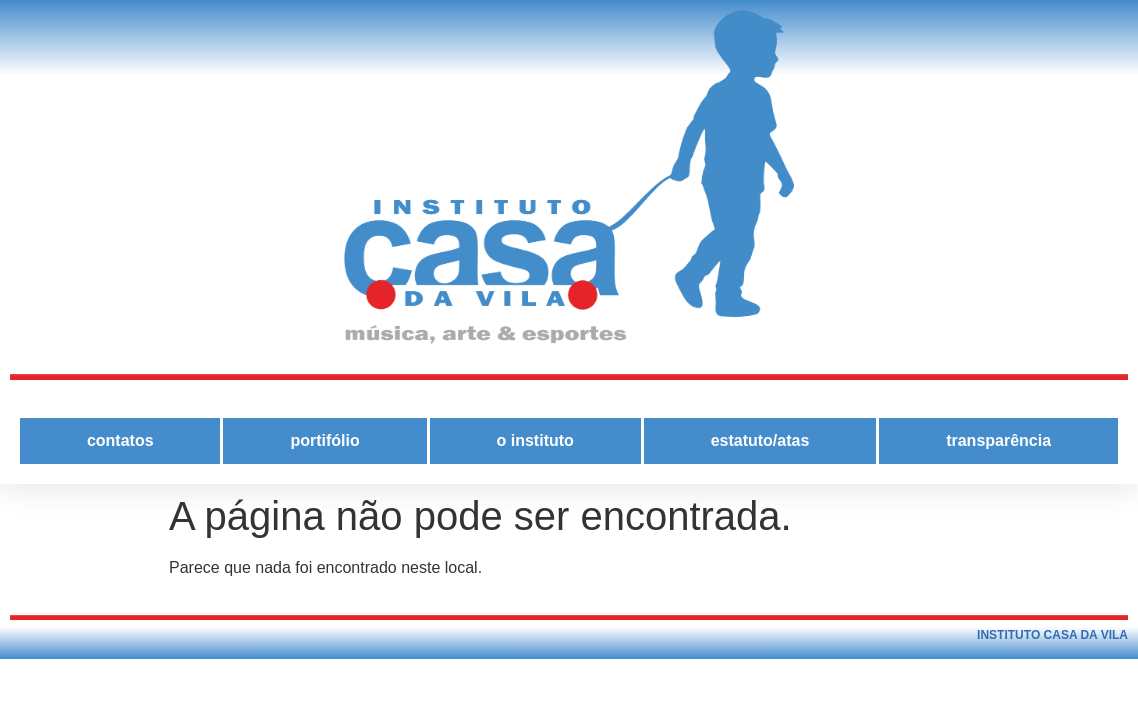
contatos (120, 440)
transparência (998, 440)
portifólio (324, 440)
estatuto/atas (760, 440)
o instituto (535, 440)
